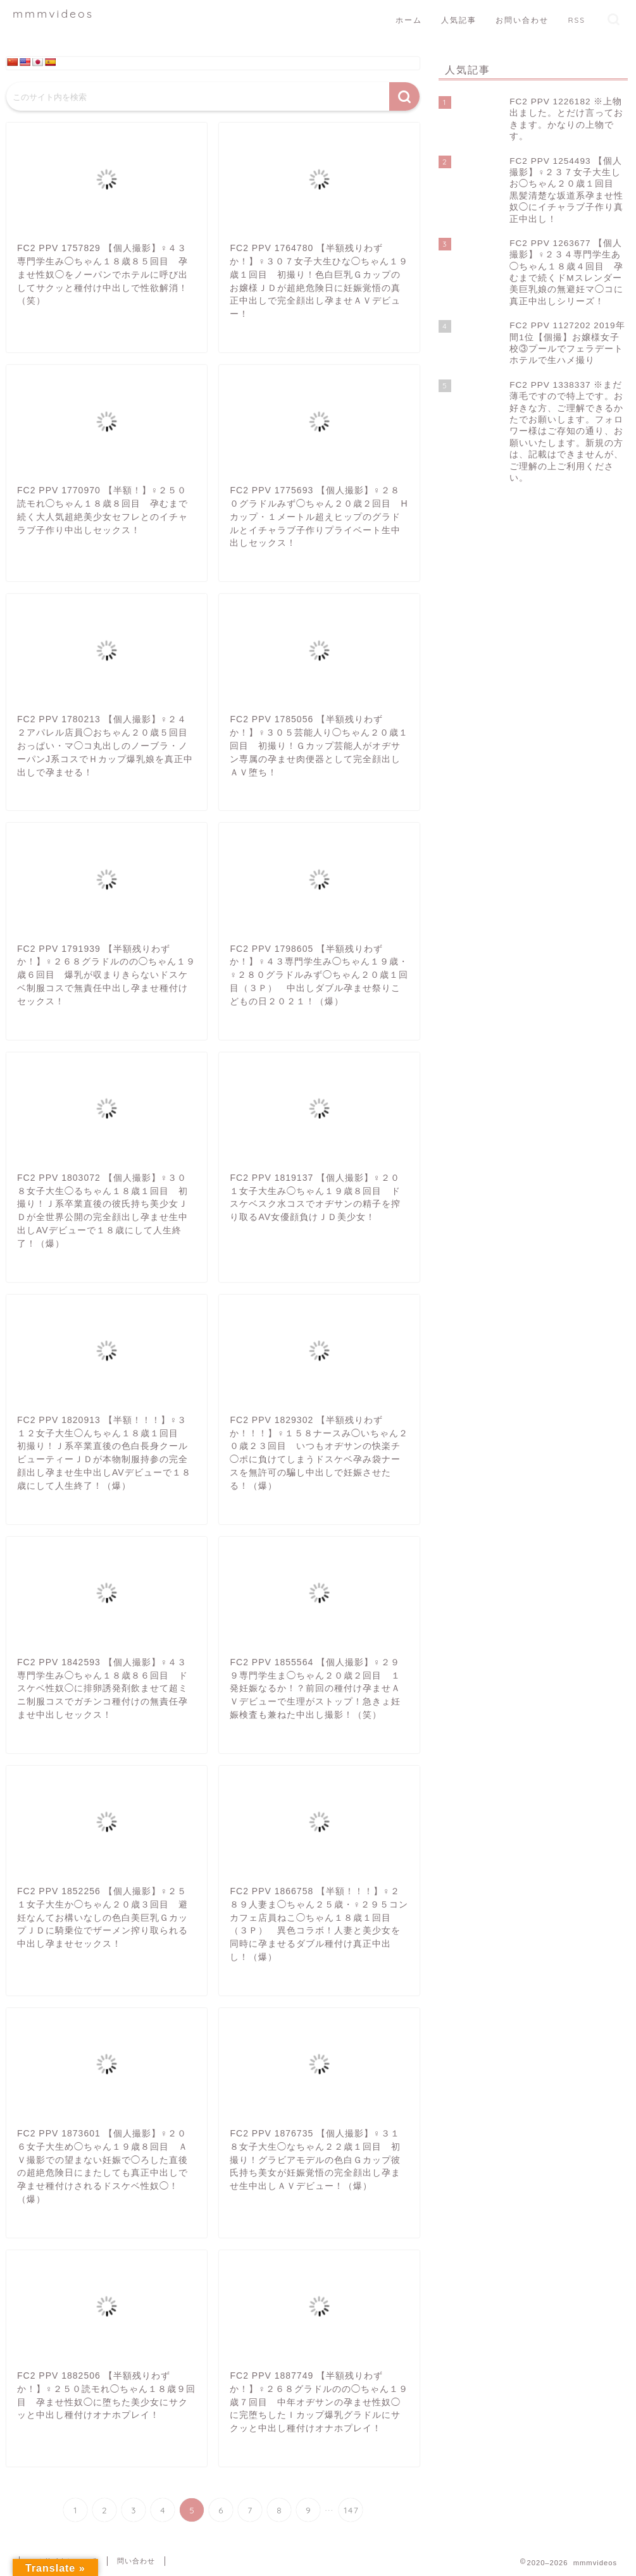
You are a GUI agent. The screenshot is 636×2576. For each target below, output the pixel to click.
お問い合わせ (522, 20)
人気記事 (459, 20)
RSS (576, 20)
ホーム (409, 20)
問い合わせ (136, 2561)
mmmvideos (53, 13)
